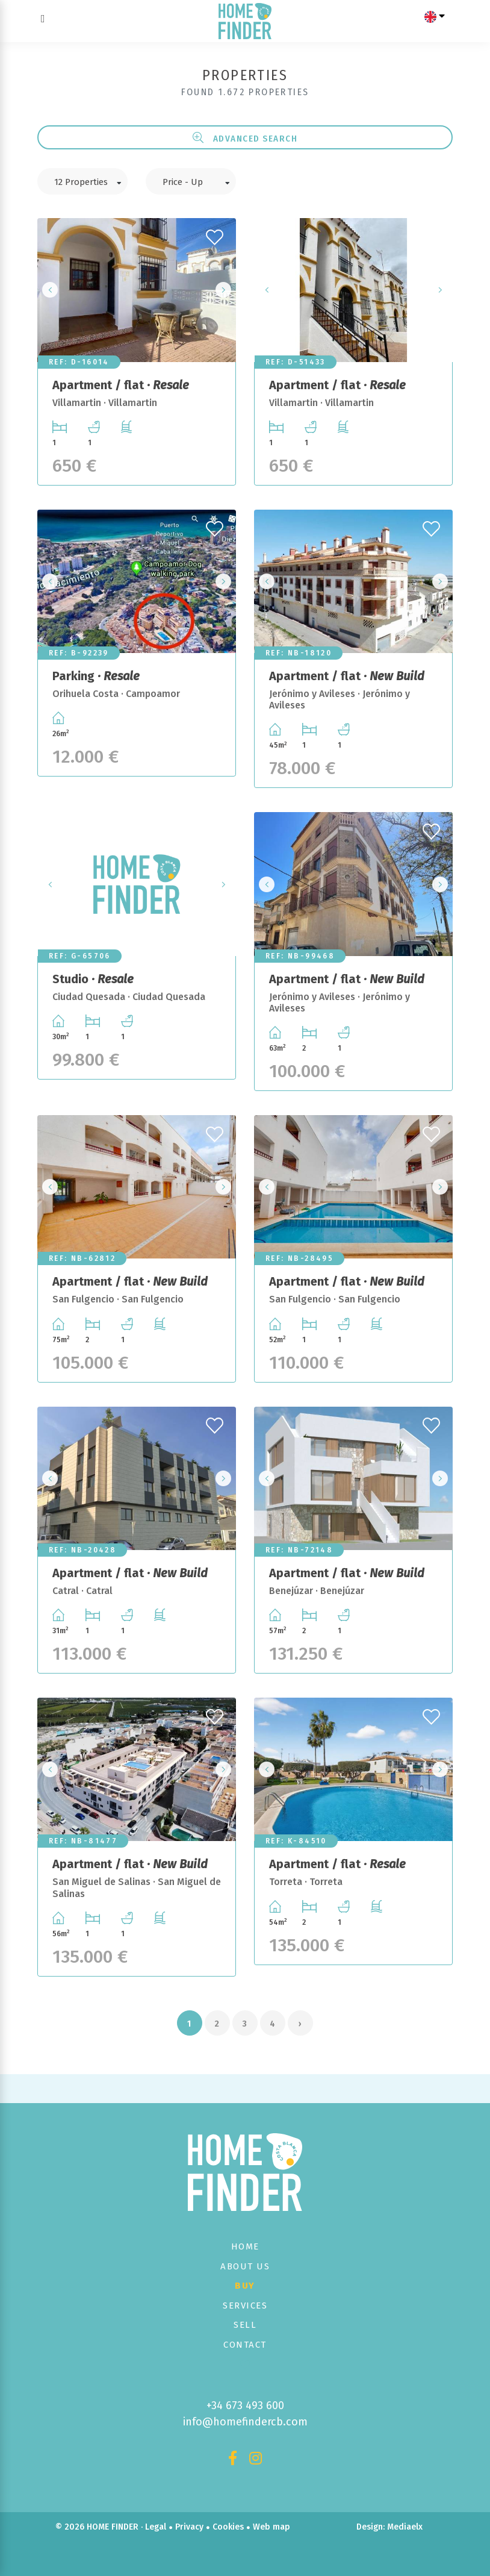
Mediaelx (405, 2527)
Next (223, 289)
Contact (245, 2344)
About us (245, 2266)
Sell (245, 2324)
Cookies (228, 2527)
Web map (271, 2527)
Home (245, 2246)
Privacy (189, 2527)
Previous (50, 289)
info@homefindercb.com (245, 2421)
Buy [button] (245, 2285)
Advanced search (245, 138)
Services (245, 2305)
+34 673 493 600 (245, 2405)
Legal (155, 2527)
